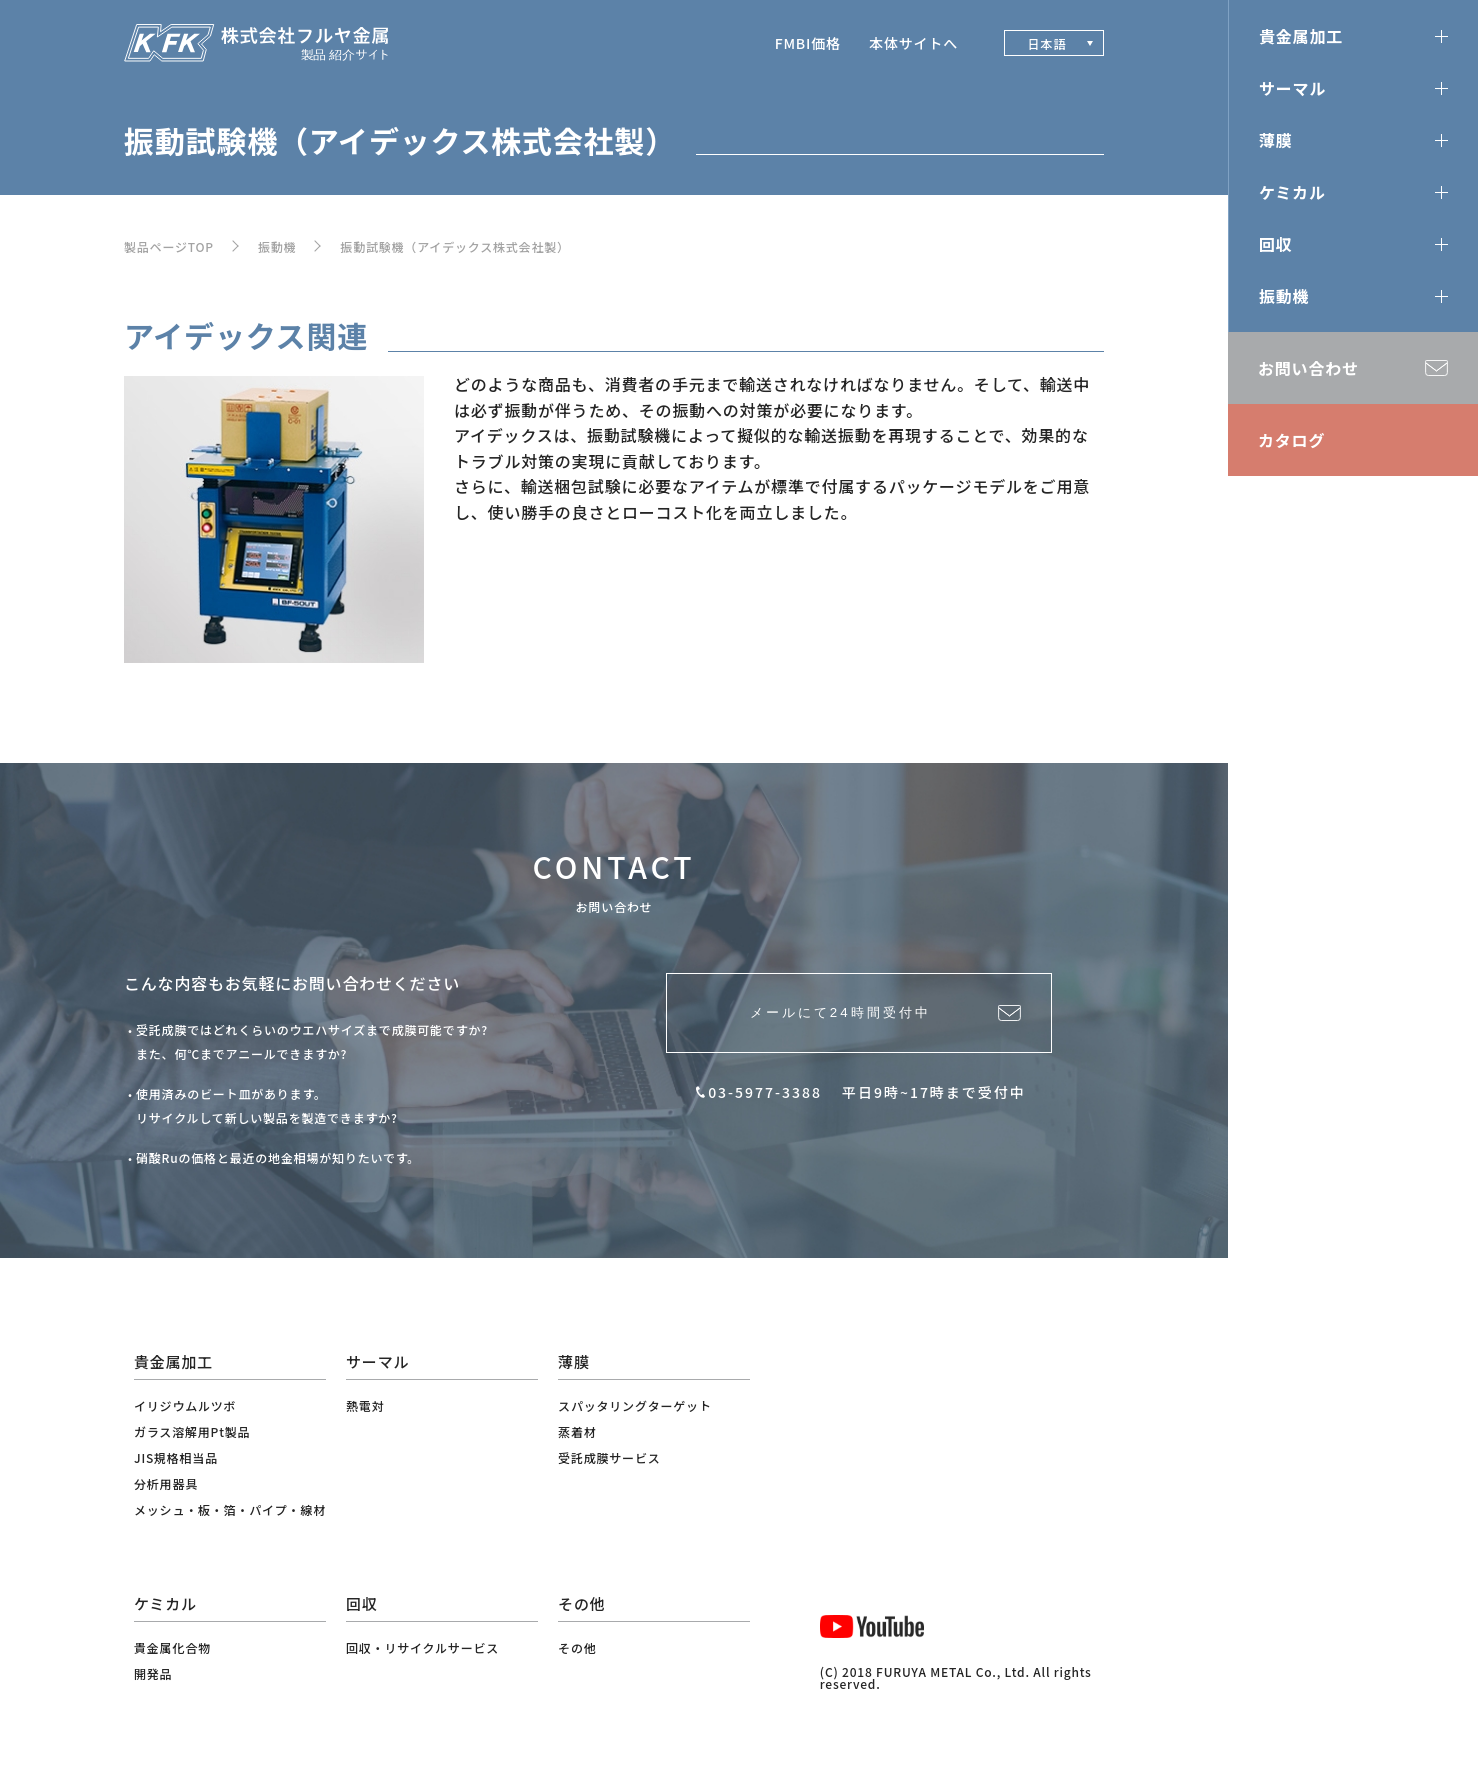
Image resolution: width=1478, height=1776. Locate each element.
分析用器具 (166, 1483)
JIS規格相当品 (176, 1457)
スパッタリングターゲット (635, 1405)
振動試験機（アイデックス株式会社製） (454, 246)
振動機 (277, 246)
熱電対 (365, 1405)
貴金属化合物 (172, 1647)
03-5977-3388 (765, 1109)
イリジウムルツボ (185, 1405)
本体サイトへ (913, 43)
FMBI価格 (808, 43)
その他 (577, 1647)
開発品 (153, 1673)
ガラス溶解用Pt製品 (192, 1431)
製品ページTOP (169, 246)
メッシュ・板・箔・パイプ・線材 (230, 1509)
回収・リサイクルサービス (422, 1647)
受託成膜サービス (609, 1457)
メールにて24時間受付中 (834, 1021)
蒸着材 (577, 1431)
